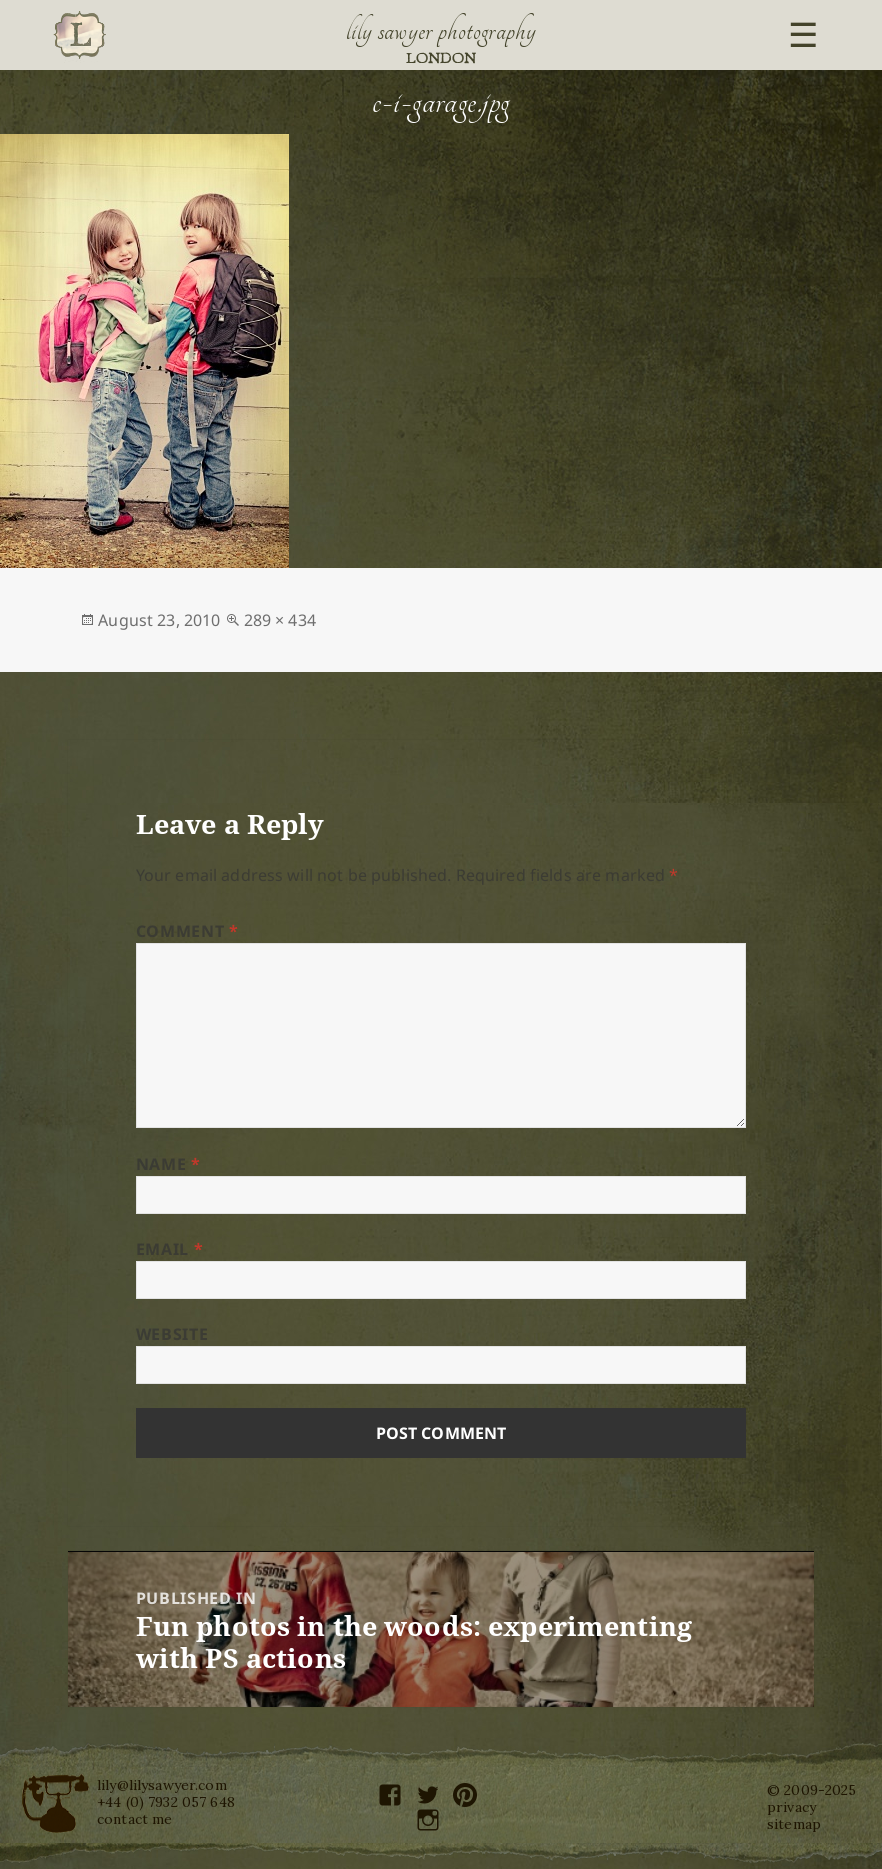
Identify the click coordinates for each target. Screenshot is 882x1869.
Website (172, 1334)
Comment (187, 931)
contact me (134, 1819)
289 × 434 (280, 620)
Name (168, 1164)
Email (169, 1249)
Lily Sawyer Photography (441, 31)
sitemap (794, 1824)
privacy (791, 1807)
